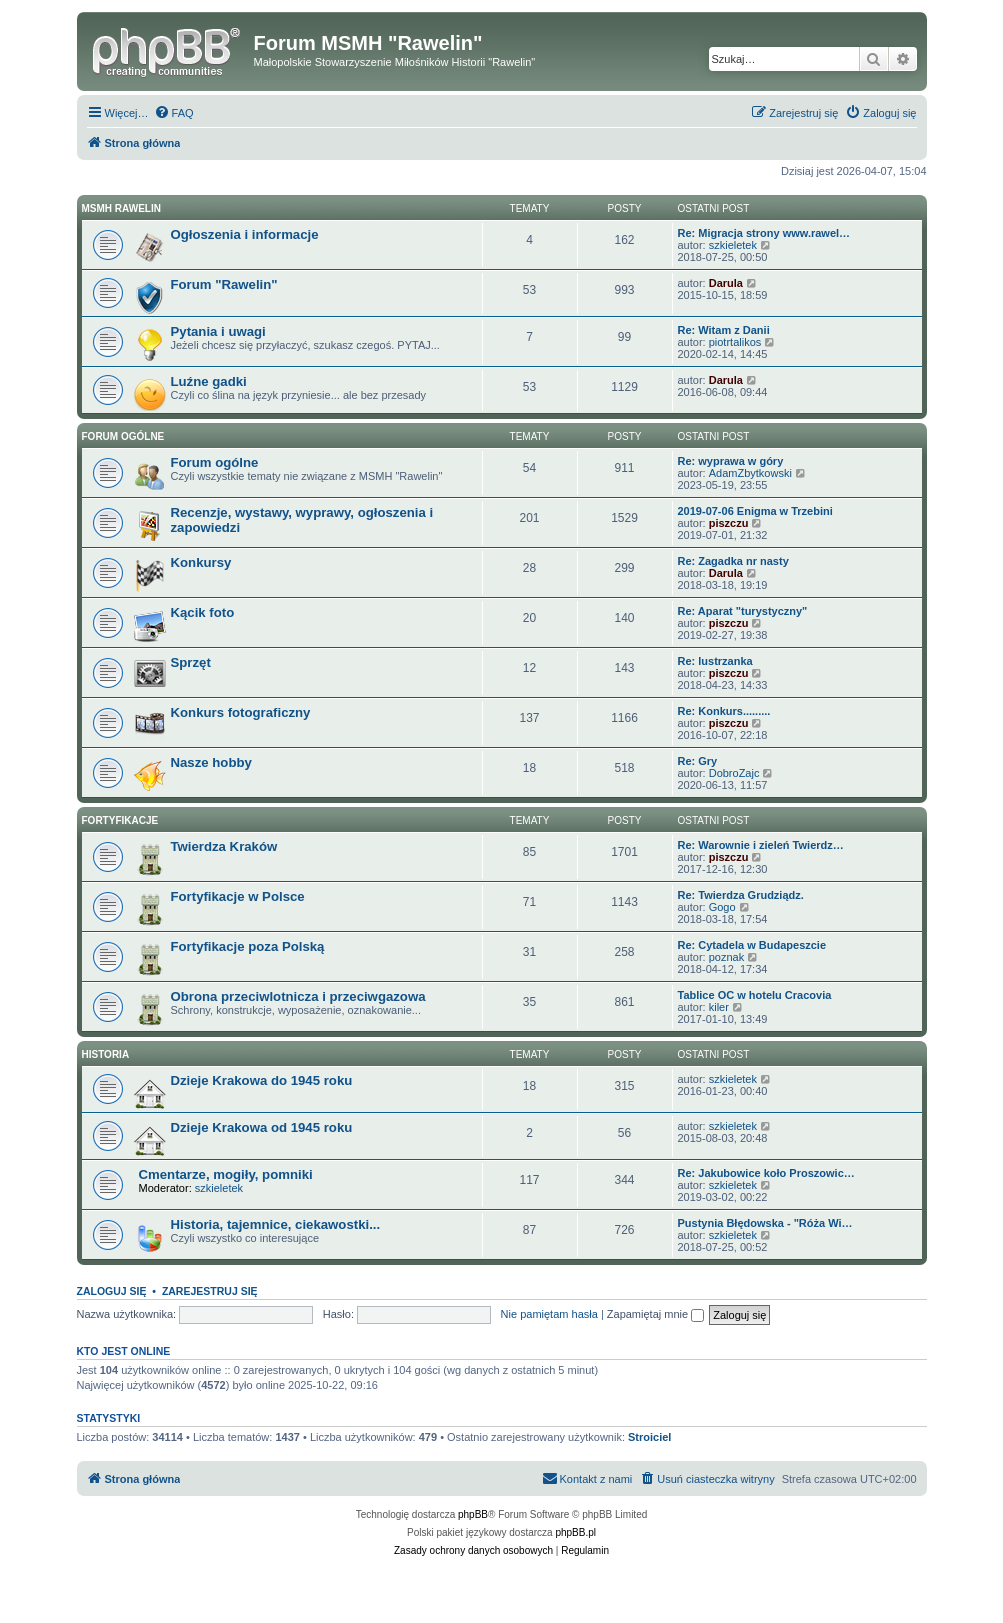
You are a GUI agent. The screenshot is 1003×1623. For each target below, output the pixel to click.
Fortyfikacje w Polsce (238, 896)
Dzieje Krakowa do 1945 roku (262, 1080)
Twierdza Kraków (224, 846)
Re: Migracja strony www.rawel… (764, 233)
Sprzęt (191, 662)
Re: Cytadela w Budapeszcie (752, 945)
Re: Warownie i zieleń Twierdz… (761, 845)
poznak (726, 957)
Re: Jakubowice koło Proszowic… (766, 1173)
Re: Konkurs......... (724, 711)
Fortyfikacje (120, 820)
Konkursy (201, 562)
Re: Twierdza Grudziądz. (741, 895)
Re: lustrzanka (715, 661)
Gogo (722, 907)
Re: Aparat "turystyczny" (743, 611)
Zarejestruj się (210, 1291)
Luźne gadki (209, 381)
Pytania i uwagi (218, 331)
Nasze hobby (211, 762)
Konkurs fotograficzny (241, 712)
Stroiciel (649, 1437)
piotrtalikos (735, 342)
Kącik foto (203, 612)
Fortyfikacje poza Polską (248, 946)
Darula (726, 283)
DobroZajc (734, 773)
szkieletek (733, 245)
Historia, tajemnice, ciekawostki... (276, 1224)
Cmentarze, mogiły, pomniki (226, 1174)
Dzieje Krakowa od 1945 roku (262, 1127)
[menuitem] (174, 113)
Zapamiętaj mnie (655, 1314)
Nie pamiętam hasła (549, 1314)
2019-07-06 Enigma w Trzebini (755, 511)
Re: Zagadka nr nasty (733, 561)
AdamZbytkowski (750, 473)
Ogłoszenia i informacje (245, 234)
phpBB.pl (575, 1532)
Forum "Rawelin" (224, 284)
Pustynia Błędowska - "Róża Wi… (765, 1223)
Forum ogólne (123, 436)
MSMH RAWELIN (121, 208)
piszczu (729, 523)
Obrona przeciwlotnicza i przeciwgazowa (298, 996)
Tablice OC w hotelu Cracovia (755, 995)
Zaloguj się (112, 1291)
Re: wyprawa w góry (731, 461)
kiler (719, 1007)
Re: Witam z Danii (724, 330)
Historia (106, 1054)
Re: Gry (698, 761)
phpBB (473, 1514)
